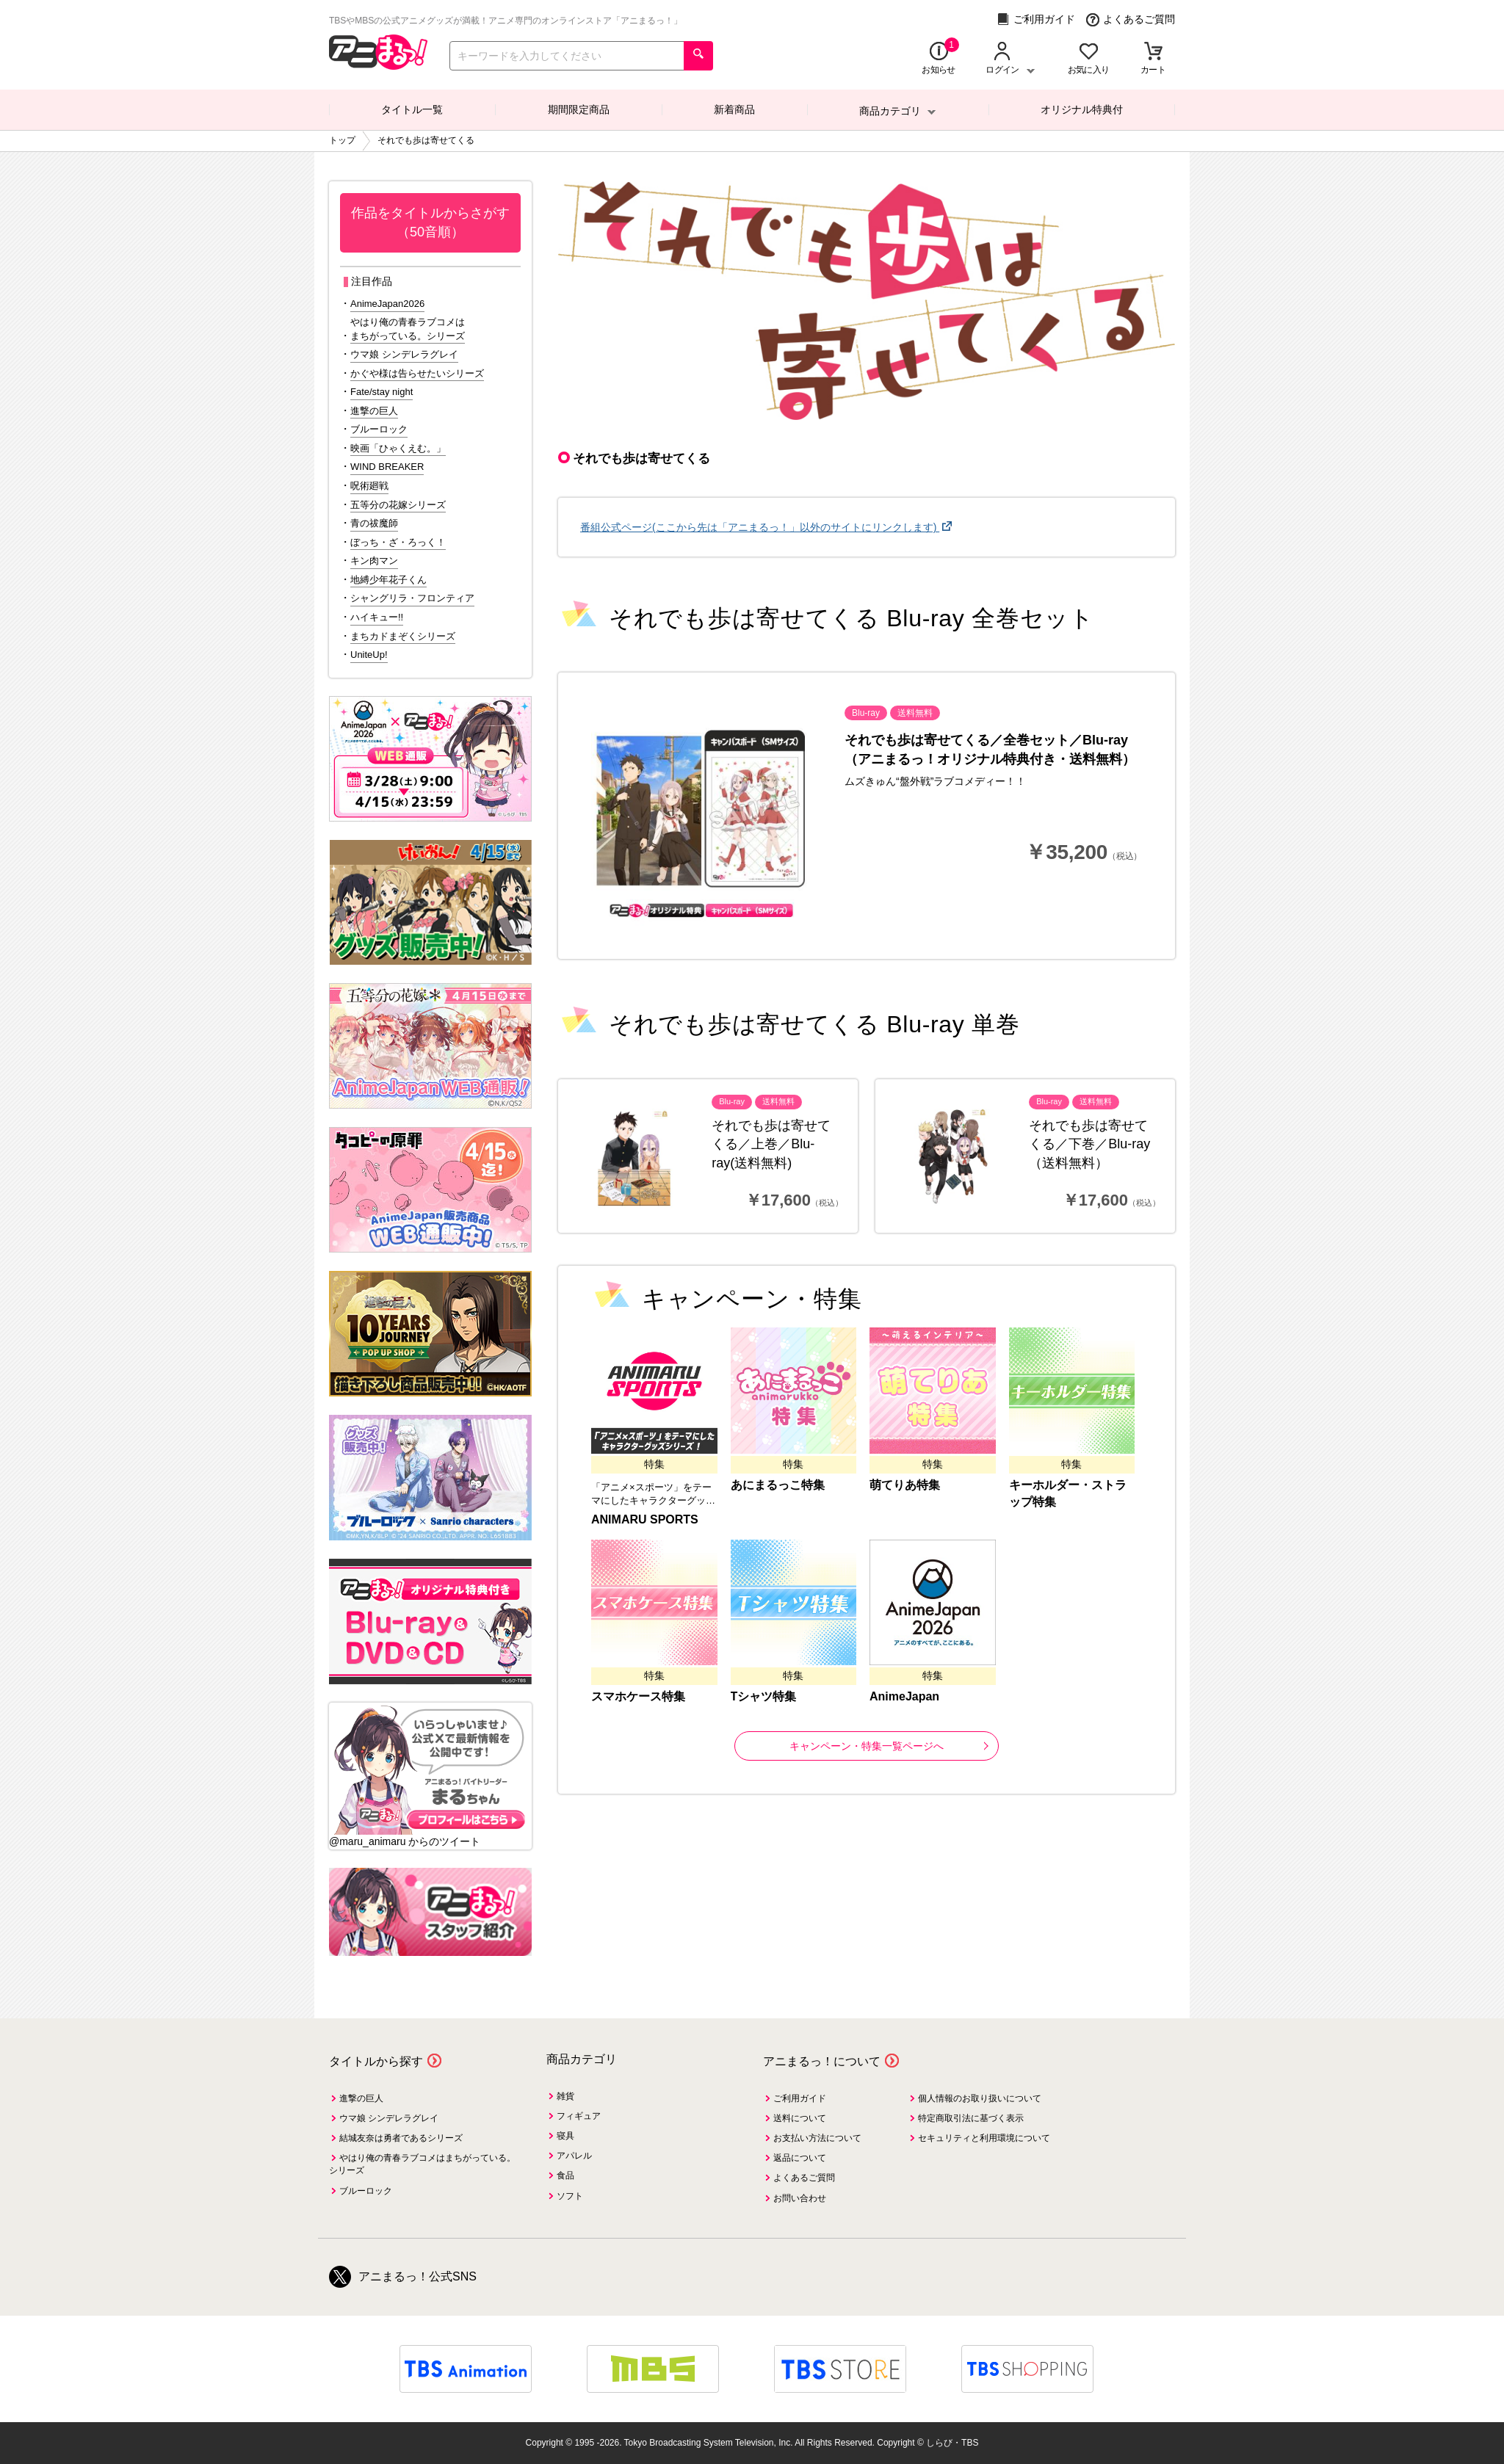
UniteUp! (369, 654)
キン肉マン (374, 560)
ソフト (570, 2196)
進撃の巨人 (374, 410)
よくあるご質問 (1130, 19)
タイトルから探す (376, 2061)
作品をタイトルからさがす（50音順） (430, 222)
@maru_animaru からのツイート (404, 1841)
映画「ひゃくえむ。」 (398, 448)
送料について (799, 2118)
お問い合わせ (799, 2198)
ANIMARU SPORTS (644, 1519)
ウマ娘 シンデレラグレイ (404, 354)
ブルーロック (379, 429)
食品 (565, 2175)
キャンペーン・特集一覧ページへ (888, 1746)
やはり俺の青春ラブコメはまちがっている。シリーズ (407, 328)
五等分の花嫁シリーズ (398, 504)
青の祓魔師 (374, 523)
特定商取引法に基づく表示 (971, 2118)
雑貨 (565, 2096)
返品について (799, 2158)
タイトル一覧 (412, 109)
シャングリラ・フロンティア (412, 598)
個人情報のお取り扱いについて (979, 2098)
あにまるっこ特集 (778, 1485)
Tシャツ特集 (764, 1696)
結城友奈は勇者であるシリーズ (401, 2138)
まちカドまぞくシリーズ (402, 636)
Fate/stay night (381, 391)
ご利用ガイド (1036, 19)
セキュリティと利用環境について (984, 2138)
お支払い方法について (817, 2138)
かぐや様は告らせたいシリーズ (417, 373)
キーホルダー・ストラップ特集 (1068, 1493)
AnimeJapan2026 (387, 303)
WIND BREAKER (387, 466)
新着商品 (734, 109)
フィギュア (579, 2116)
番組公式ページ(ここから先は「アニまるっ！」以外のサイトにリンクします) (759, 527)
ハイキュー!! (376, 617)
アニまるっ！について (822, 2061)
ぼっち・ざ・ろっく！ (398, 542)
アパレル (574, 2155)
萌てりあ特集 (905, 1485)
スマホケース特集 (638, 1696)
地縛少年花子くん (388, 579)
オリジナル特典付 (1082, 109)
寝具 (565, 2136)
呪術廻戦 (369, 485)
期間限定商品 (579, 109)
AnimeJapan (904, 1696)
